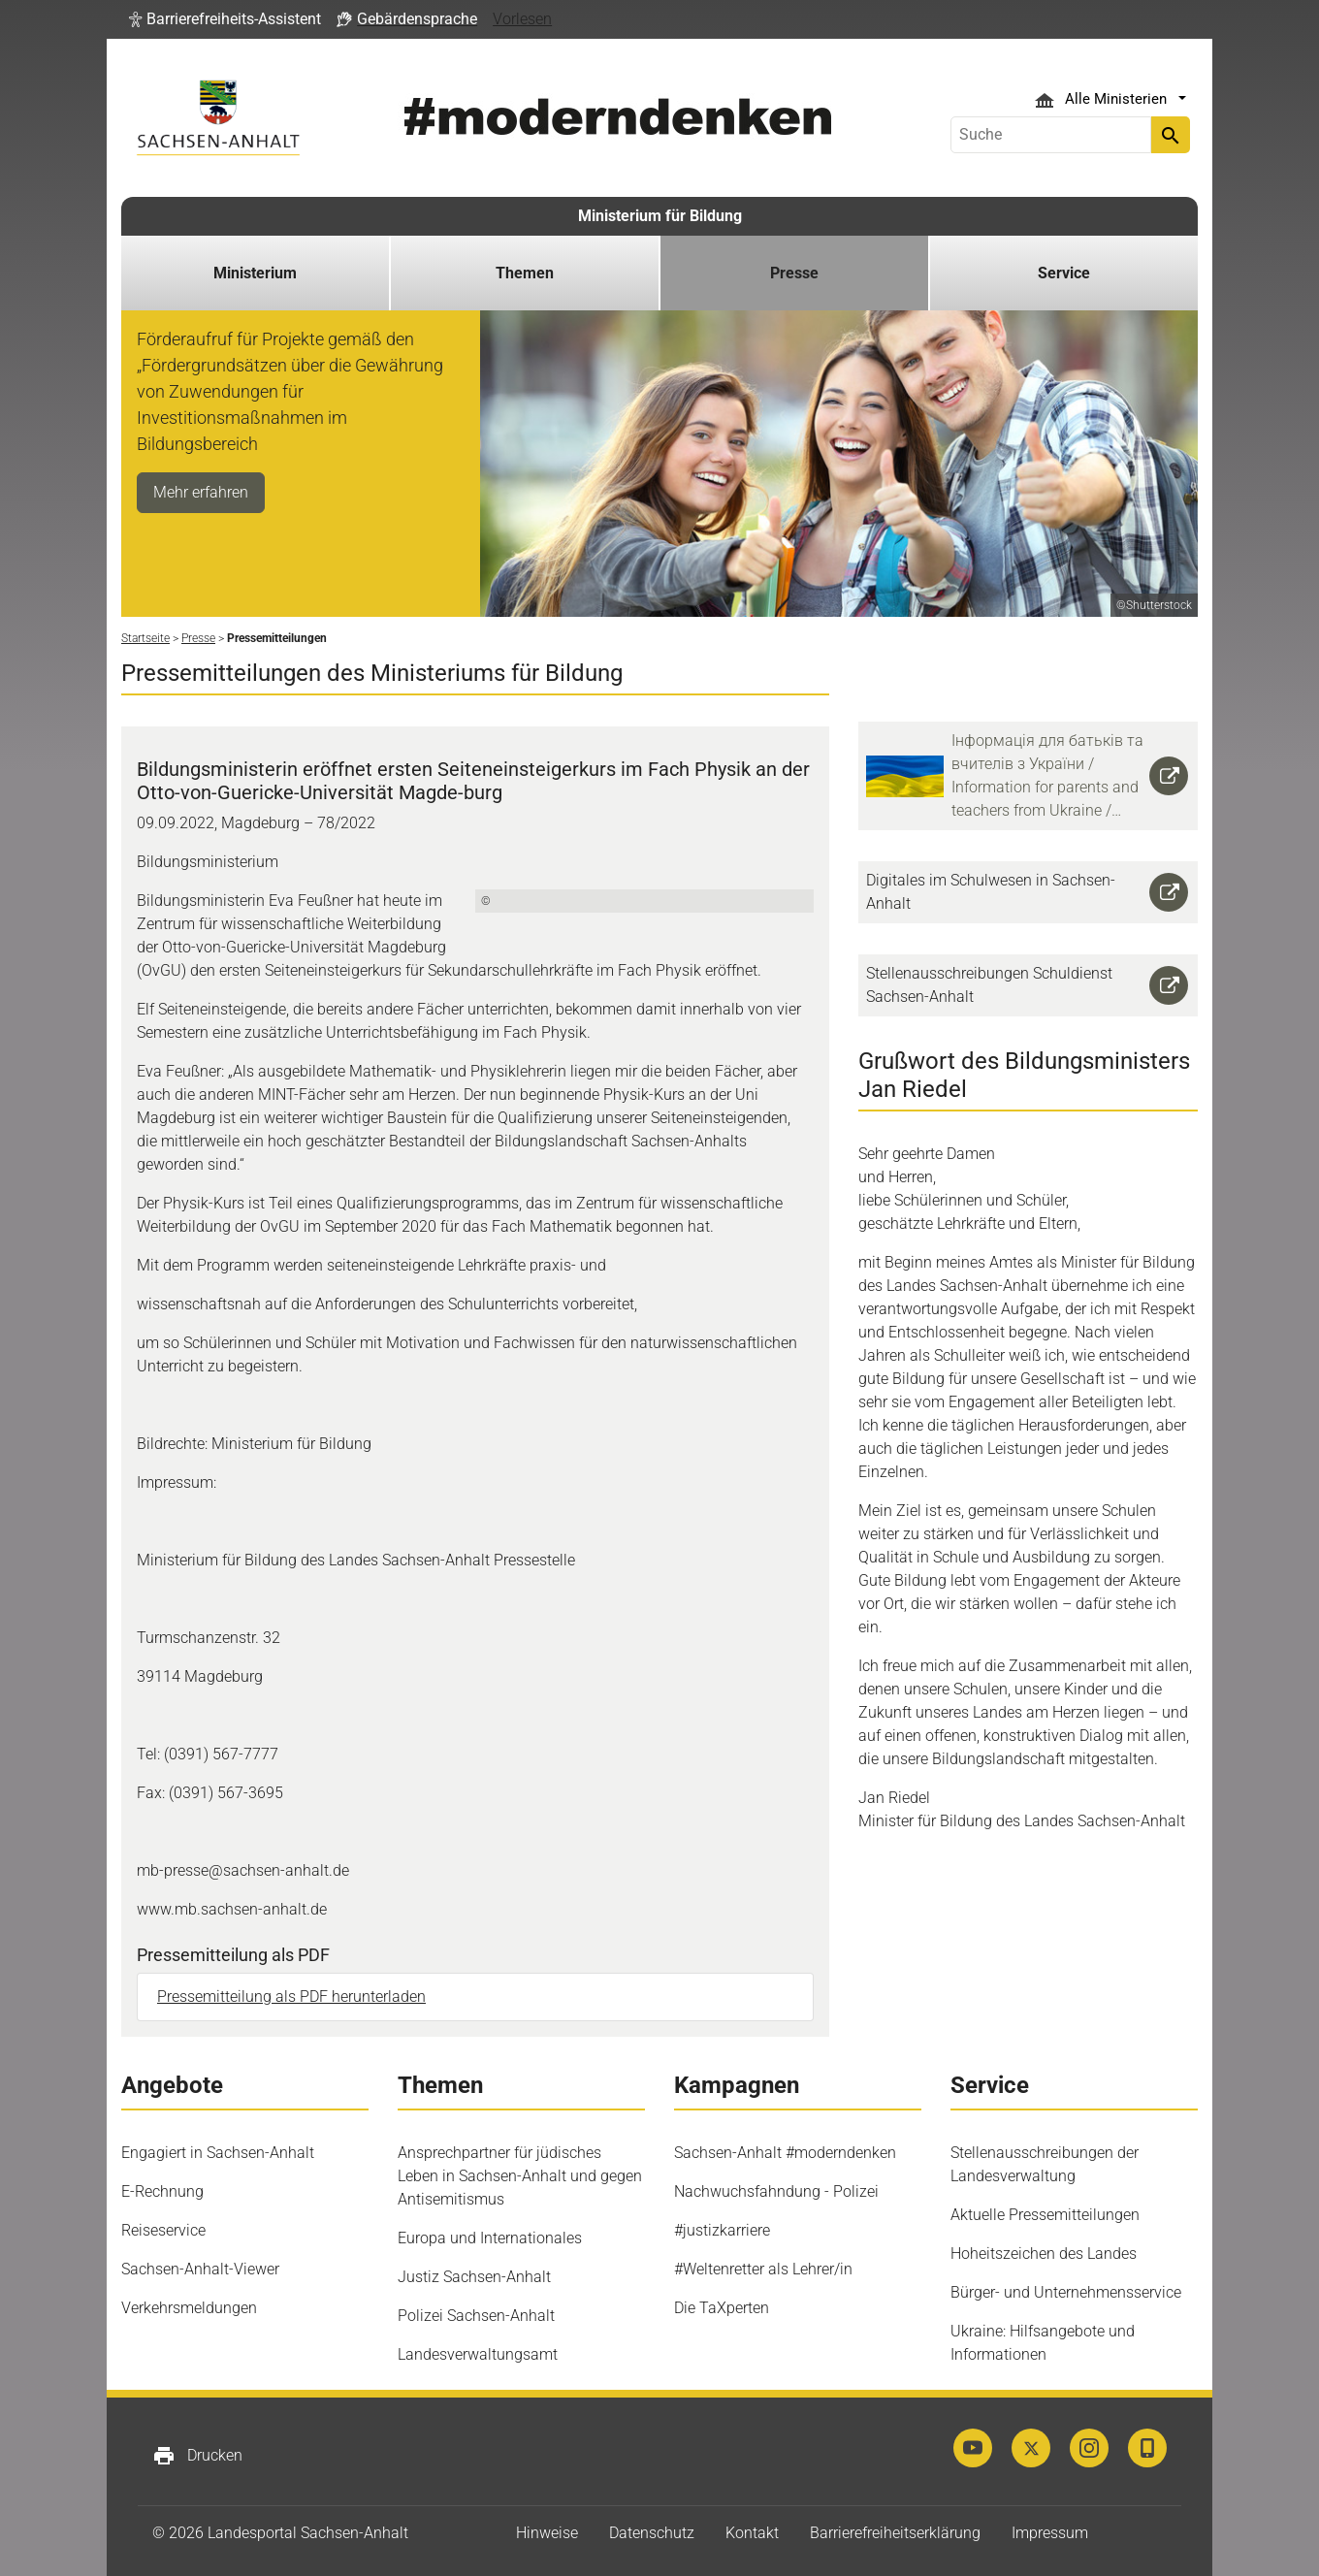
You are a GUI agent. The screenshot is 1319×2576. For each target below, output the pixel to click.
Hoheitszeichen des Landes (1043, 2253)
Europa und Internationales (490, 2238)
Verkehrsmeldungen (189, 2308)
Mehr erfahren (200, 492)
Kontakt (752, 2533)
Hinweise (547, 2533)
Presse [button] (794, 273)
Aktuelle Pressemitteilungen (1045, 2215)
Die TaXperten (721, 2308)
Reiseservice (163, 2230)
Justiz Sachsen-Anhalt (474, 2277)
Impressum (1050, 2533)
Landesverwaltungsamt (478, 2354)
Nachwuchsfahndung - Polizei (776, 2191)
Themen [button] (525, 273)
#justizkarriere (722, 2230)
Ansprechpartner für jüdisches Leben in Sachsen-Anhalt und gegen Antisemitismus (520, 2175)
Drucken (197, 2455)
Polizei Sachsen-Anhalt (476, 2315)
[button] (225, 19)
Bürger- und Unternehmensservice (1065, 2292)
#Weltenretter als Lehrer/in (763, 2269)
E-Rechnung (162, 2191)
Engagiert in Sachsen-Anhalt (217, 2152)
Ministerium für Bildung (660, 216)
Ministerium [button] (255, 273)
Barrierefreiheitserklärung (895, 2533)
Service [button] (1064, 273)
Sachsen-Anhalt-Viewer (200, 2269)
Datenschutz (651, 2533)
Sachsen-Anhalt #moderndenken (785, 2152)
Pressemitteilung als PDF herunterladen (291, 1996)
